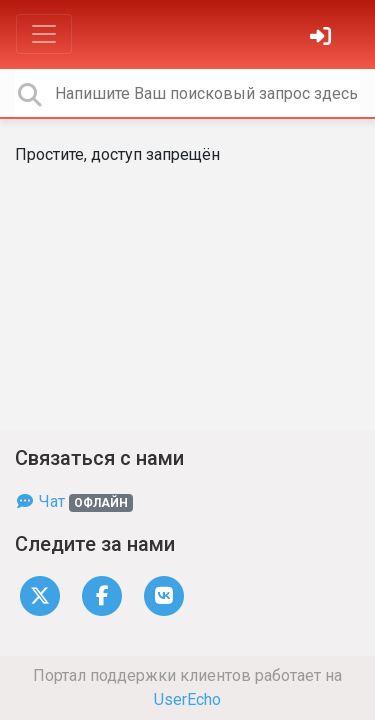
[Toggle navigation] (44, 34)
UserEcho (187, 699)
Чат (74, 501)
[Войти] (323, 38)
